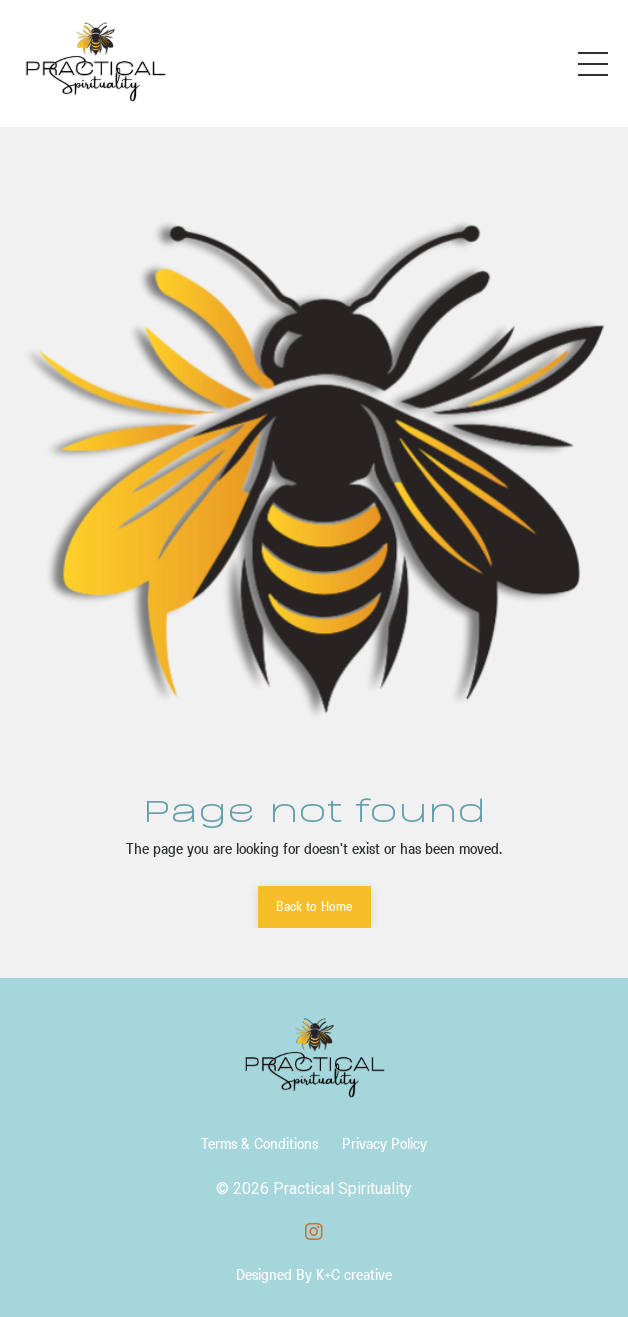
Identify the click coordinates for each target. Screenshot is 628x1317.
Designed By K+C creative (314, 1274)
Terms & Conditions (259, 1143)
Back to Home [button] (314, 906)
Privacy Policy (384, 1143)
